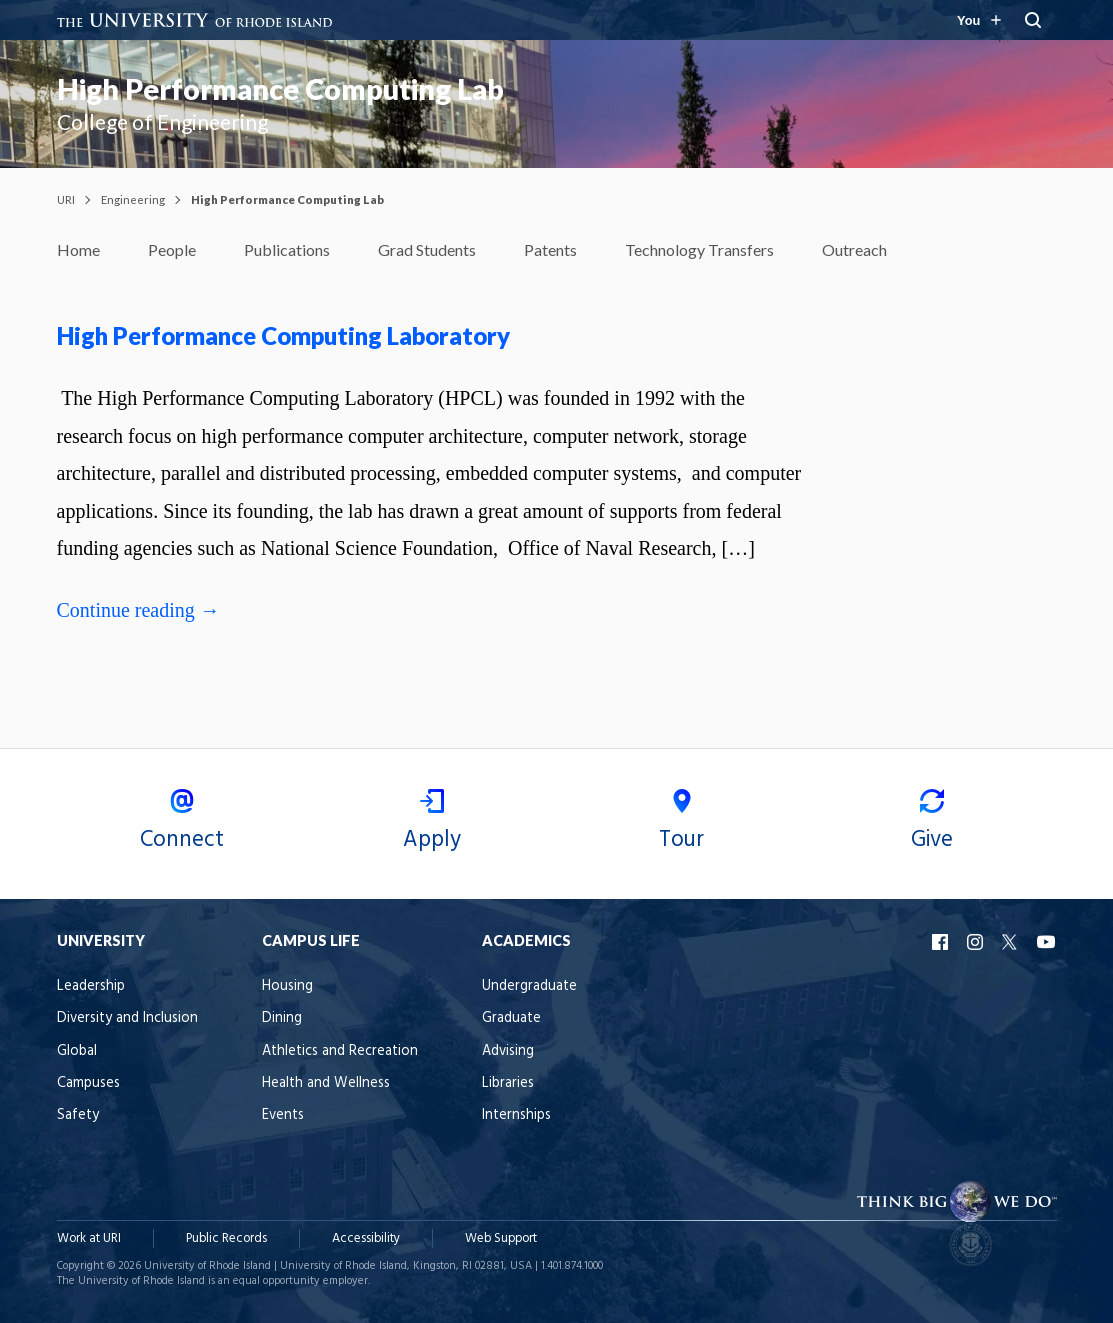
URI (66, 199)
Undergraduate (529, 986)
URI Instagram (977, 942)
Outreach (854, 249)
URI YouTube (1047, 942)
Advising (508, 1051)
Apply (432, 823)
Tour (682, 823)
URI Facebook (942, 942)
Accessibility (366, 1238)
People (172, 249)
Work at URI (89, 1238)
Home (78, 249)
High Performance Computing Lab (280, 89)
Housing (287, 986)
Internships (516, 1115)
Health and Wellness (326, 1083)
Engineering (133, 199)
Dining (282, 1018)
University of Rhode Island (207, 1266)
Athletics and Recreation (340, 1051)
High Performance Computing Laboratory (283, 335)
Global (77, 1051)
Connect (182, 823)
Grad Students (427, 249)
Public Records (226, 1238)
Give (932, 823)
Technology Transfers (699, 249)
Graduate (511, 1018)
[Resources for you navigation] (978, 20)
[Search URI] (1034, 20)
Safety (78, 1115)
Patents (550, 249)
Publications (287, 249)
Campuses (88, 1083)
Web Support (501, 1238)
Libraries (508, 1083)
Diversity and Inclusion (127, 1018)
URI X (1012, 942)
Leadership (91, 986)
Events (283, 1115)
